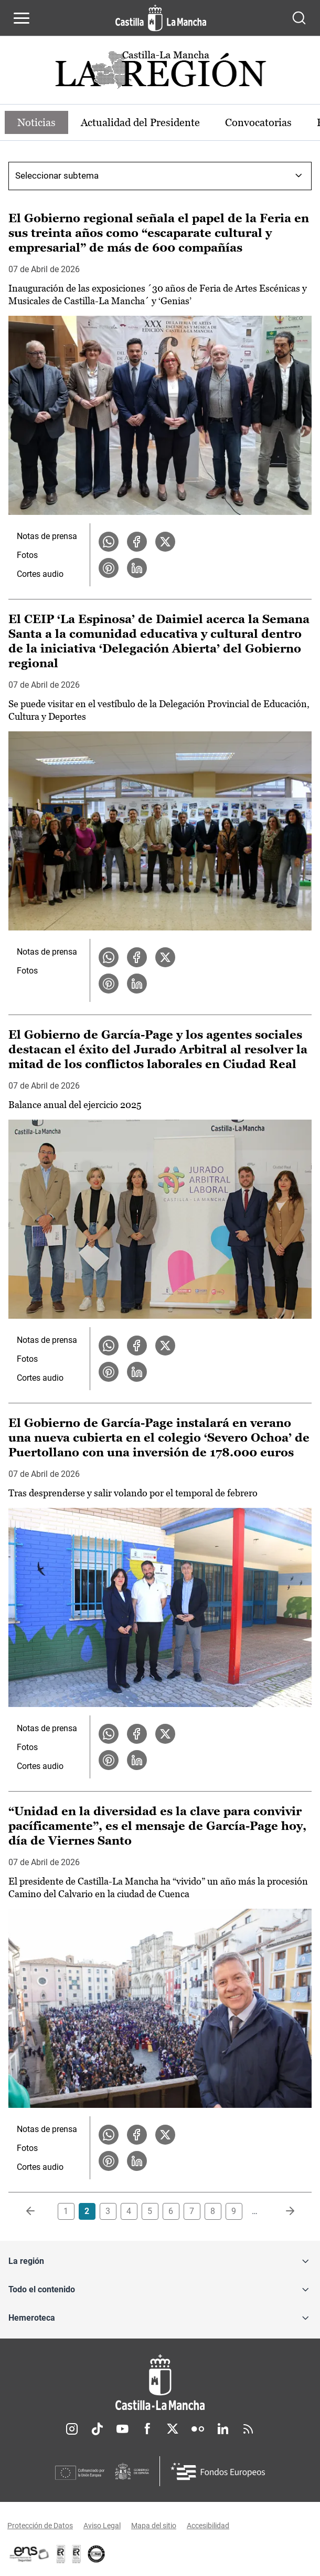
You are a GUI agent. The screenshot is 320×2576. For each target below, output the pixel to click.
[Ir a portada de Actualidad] (160, 73)
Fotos (27, 555)
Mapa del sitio (153, 2525)
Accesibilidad (208, 2525)
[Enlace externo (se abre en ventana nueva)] (76, 2553)
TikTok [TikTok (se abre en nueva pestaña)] (97, 2429)
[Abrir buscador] (299, 17)
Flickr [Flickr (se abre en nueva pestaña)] (197, 2429)
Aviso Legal (102, 2525)
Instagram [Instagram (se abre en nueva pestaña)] (71, 2429)
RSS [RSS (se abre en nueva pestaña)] (248, 2429)
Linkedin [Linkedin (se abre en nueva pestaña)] (223, 2429)
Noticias (36, 122)
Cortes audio (40, 574)
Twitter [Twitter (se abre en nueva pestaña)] (172, 2429)
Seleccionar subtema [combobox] (57, 175)
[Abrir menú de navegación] (21, 18)
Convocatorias (258, 122)
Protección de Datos (40, 2525)
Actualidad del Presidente (140, 122)
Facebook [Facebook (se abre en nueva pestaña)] (147, 2429)
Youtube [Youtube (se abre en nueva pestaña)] (122, 2429)
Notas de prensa (47, 536)
